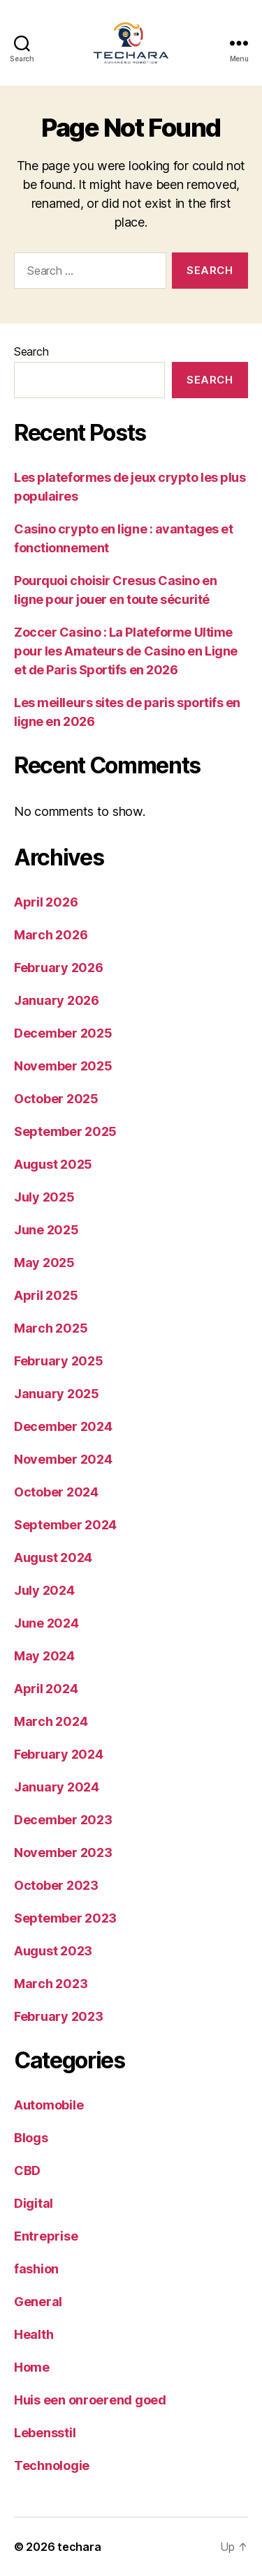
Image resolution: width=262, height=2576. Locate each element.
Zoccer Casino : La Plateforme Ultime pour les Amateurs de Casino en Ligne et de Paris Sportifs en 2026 (126, 651)
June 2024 (46, 1623)
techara (79, 2547)
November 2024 (63, 1459)
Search (31, 351)
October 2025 (56, 1098)
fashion (36, 2268)
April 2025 (46, 1295)
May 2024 (44, 1656)
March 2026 (50, 934)
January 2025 (56, 1393)
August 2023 (53, 1951)
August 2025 (53, 1164)
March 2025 (50, 1328)
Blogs (31, 2137)
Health (33, 2334)
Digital (33, 2203)
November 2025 (63, 1066)
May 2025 (44, 1262)
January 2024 (56, 1787)
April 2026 (46, 902)
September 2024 (65, 1524)
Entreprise (46, 2236)
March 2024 (50, 1721)
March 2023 (50, 1983)
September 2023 (65, 1918)
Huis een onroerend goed (90, 2400)
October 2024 (56, 1492)
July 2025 (44, 1197)
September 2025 (65, 1131)
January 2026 (56, 1000)
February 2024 (58, 1754)
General (38, 2301)
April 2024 (46, 1688)
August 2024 (53, 1557)
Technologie (51, 2465)
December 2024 (63, 1426)
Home (32, 2367)
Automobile (48, 2105)
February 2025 (58, 1361)
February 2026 (58, 967)
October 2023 (56, 1885)
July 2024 (44, 1590)
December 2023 (63, 1819)
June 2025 (46, 1229)
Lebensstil (44, 2432)
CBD (27, 2170)
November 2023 (63, 1852)
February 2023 (58, 2016)
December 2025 (63, 1033)
